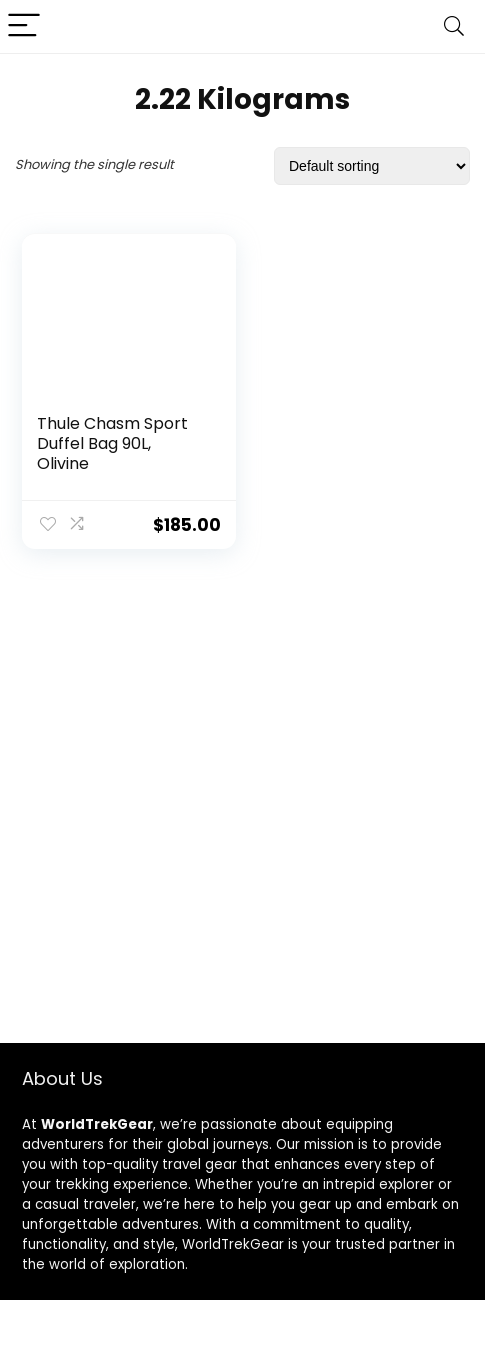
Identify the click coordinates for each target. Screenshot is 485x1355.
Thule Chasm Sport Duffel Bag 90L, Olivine (112, 443)
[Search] (454, 26)
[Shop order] (372, 166)
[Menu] (24, 26)
